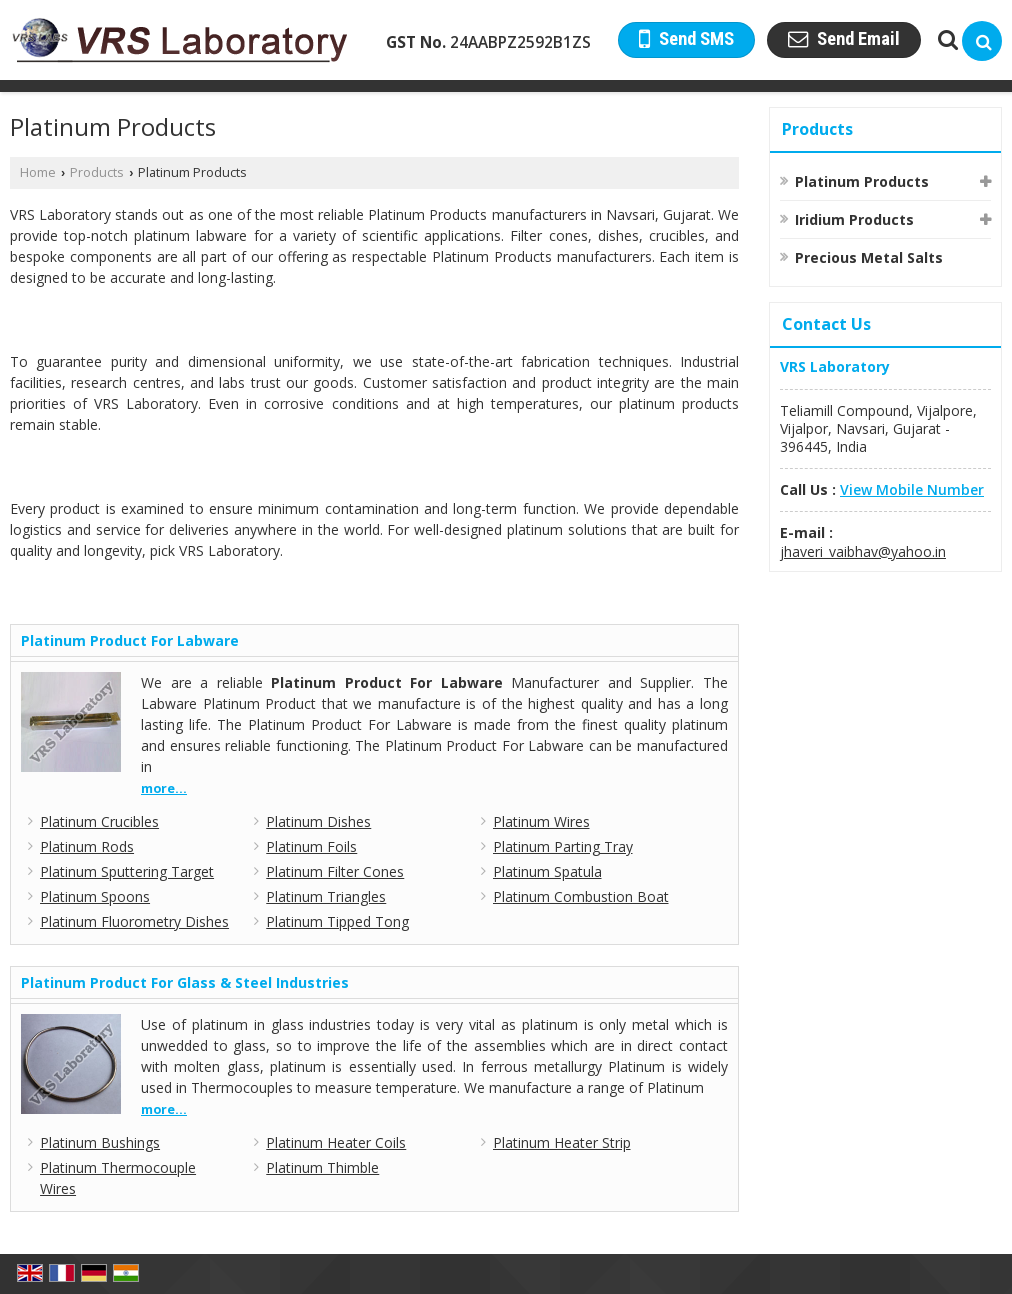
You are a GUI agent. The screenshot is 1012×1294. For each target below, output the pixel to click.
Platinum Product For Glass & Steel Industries (185, 982)
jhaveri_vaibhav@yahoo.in (863, 551)
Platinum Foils (311, 846)
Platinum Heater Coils (336, 1142)
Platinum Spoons (95, 896)
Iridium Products (854, 219)
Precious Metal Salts (869, 257)
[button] (912, 489)
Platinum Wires (541, 821)
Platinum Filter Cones (335, 871)
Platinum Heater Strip (562, 1142)
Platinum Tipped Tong (337, 921)
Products (97, 172)
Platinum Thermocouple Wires (118, 1178)
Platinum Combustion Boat (581, 896)
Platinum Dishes (318, 821)
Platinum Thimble (322, 1167)
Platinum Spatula (547, 871)
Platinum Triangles (326, 896)
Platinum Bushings (100, 1142)
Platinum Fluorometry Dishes (134, 921)
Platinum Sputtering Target (127, 871)
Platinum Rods (87, 846)
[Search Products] (945, 39)
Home (38, 172)
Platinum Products (862, 181)
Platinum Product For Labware (130, 640)
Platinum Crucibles (99, 821)
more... (164, 788)
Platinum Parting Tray (563, 846)
